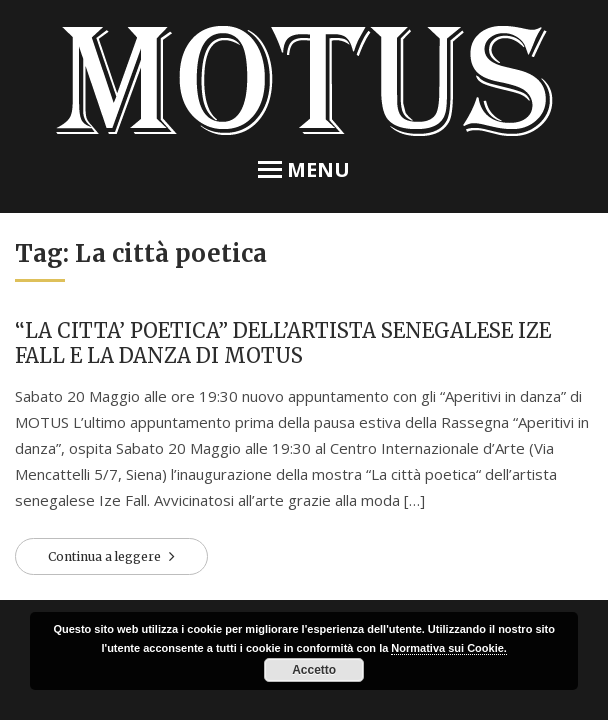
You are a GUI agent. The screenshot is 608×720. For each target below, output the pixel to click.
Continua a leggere (106, 556)
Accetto (314, 670)
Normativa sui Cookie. (449, 648)
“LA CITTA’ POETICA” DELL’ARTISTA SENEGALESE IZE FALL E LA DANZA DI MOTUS (283, 343)
